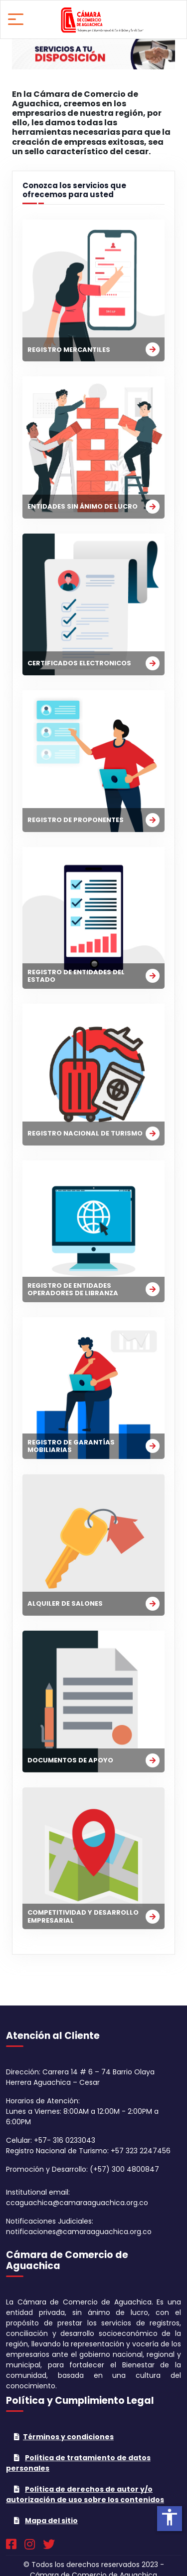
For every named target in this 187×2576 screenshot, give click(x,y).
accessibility (170, 2517)
